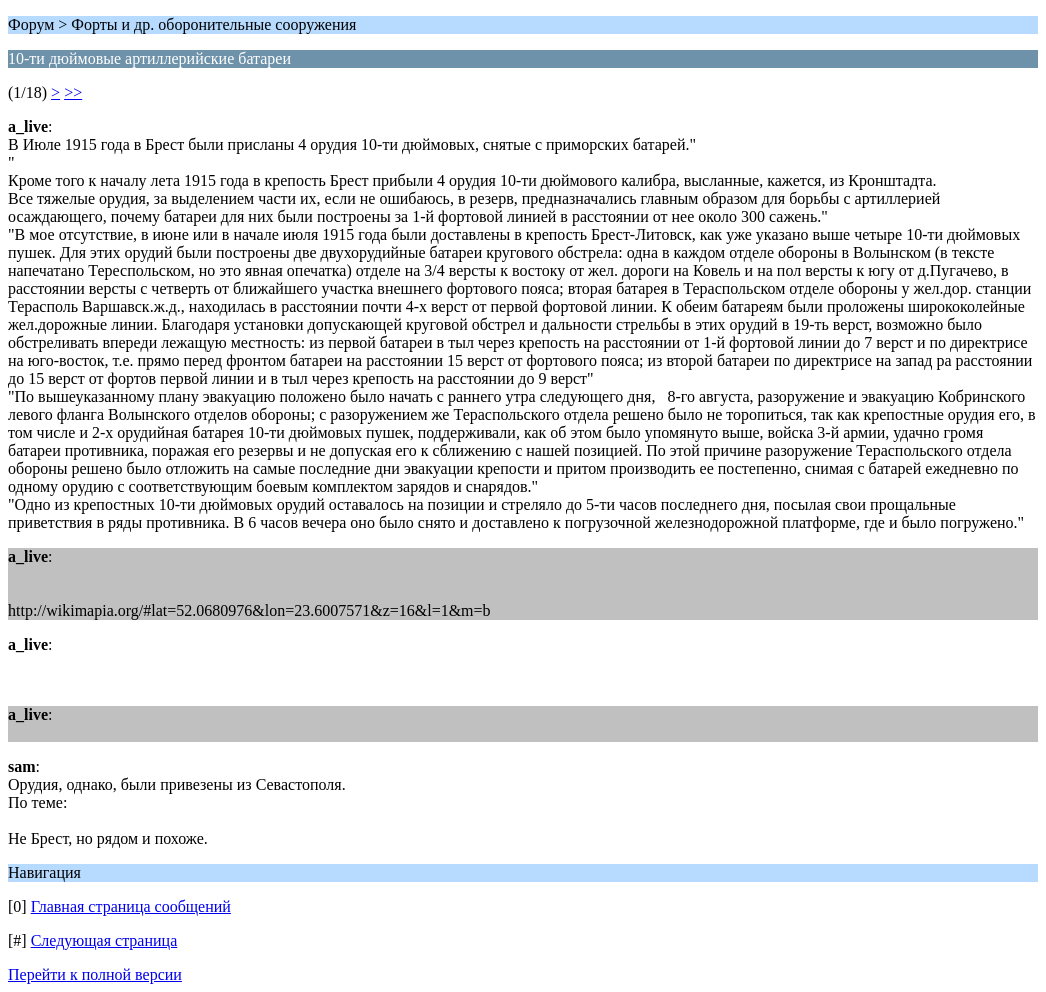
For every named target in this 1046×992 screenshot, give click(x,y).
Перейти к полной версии (95, 974)
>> (73, 92)
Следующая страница (104, 940)
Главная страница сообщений (131, 906)
